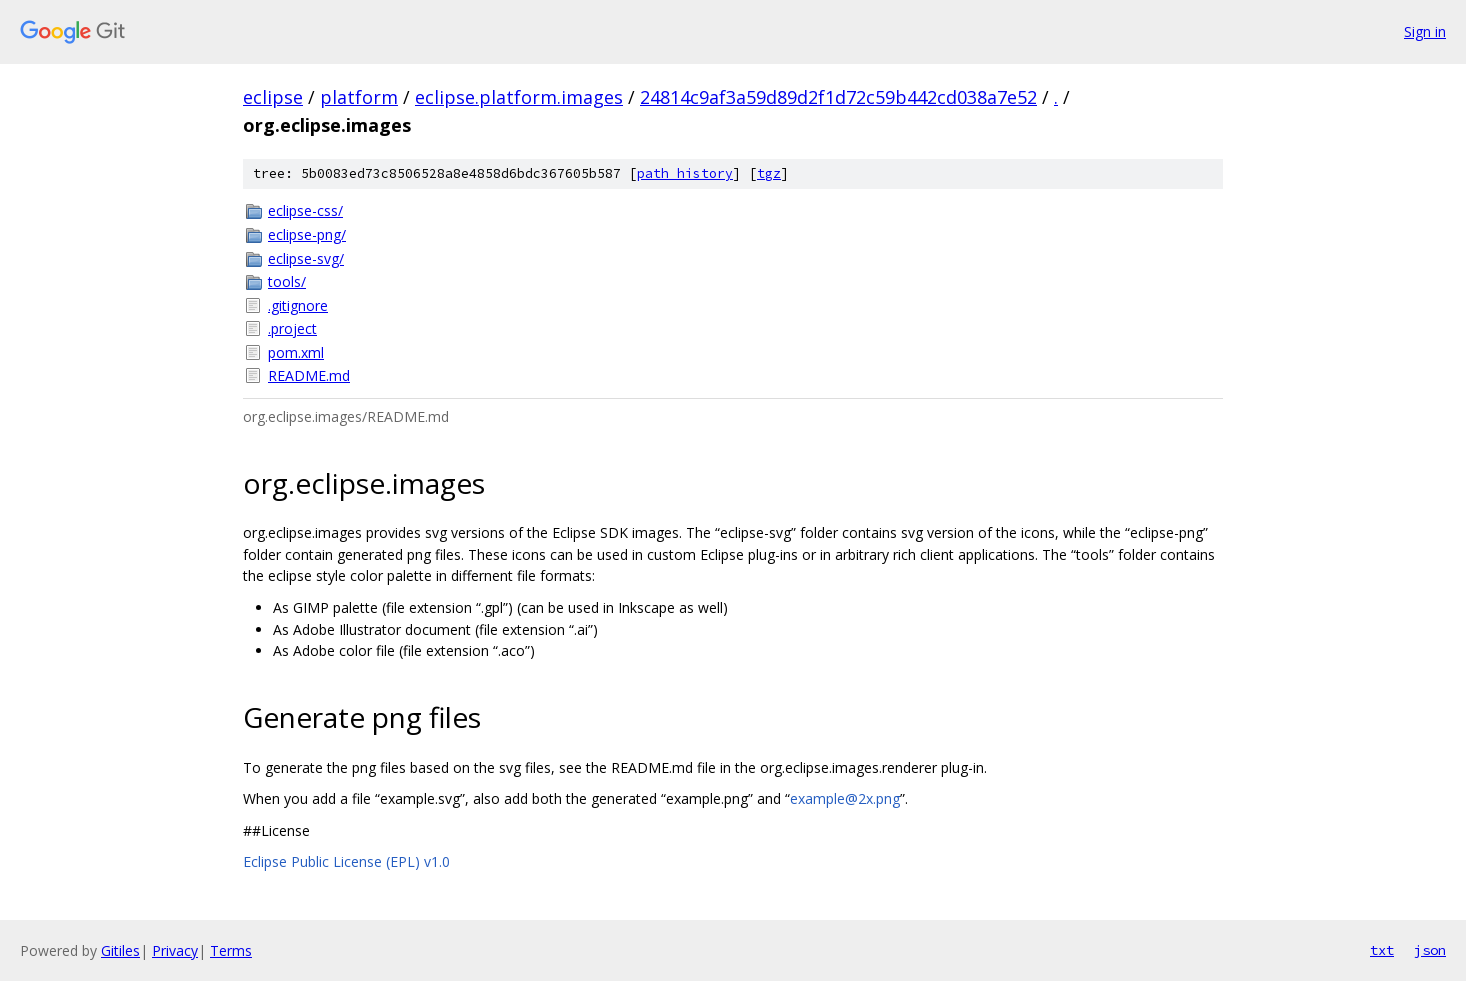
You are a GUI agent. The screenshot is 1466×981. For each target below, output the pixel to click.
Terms (231, 950)
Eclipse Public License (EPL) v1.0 (346, 861)
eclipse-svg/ (306, 258)
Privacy (175, 950)
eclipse (273, 97)
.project (292, 328)
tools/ (287, 281)
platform (359, 97)
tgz (769, 173)
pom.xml (296, 352)
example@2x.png (845, 798)
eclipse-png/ (307, 234)
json (1430, 950)
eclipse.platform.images (519, 97)
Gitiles (120, 950)
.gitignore (298, 305)
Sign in (1425, 31)
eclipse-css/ (305, 210)
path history (685, 173)
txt (1382, 950)
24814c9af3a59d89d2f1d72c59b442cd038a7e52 (838, 97)
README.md (309, 375)
